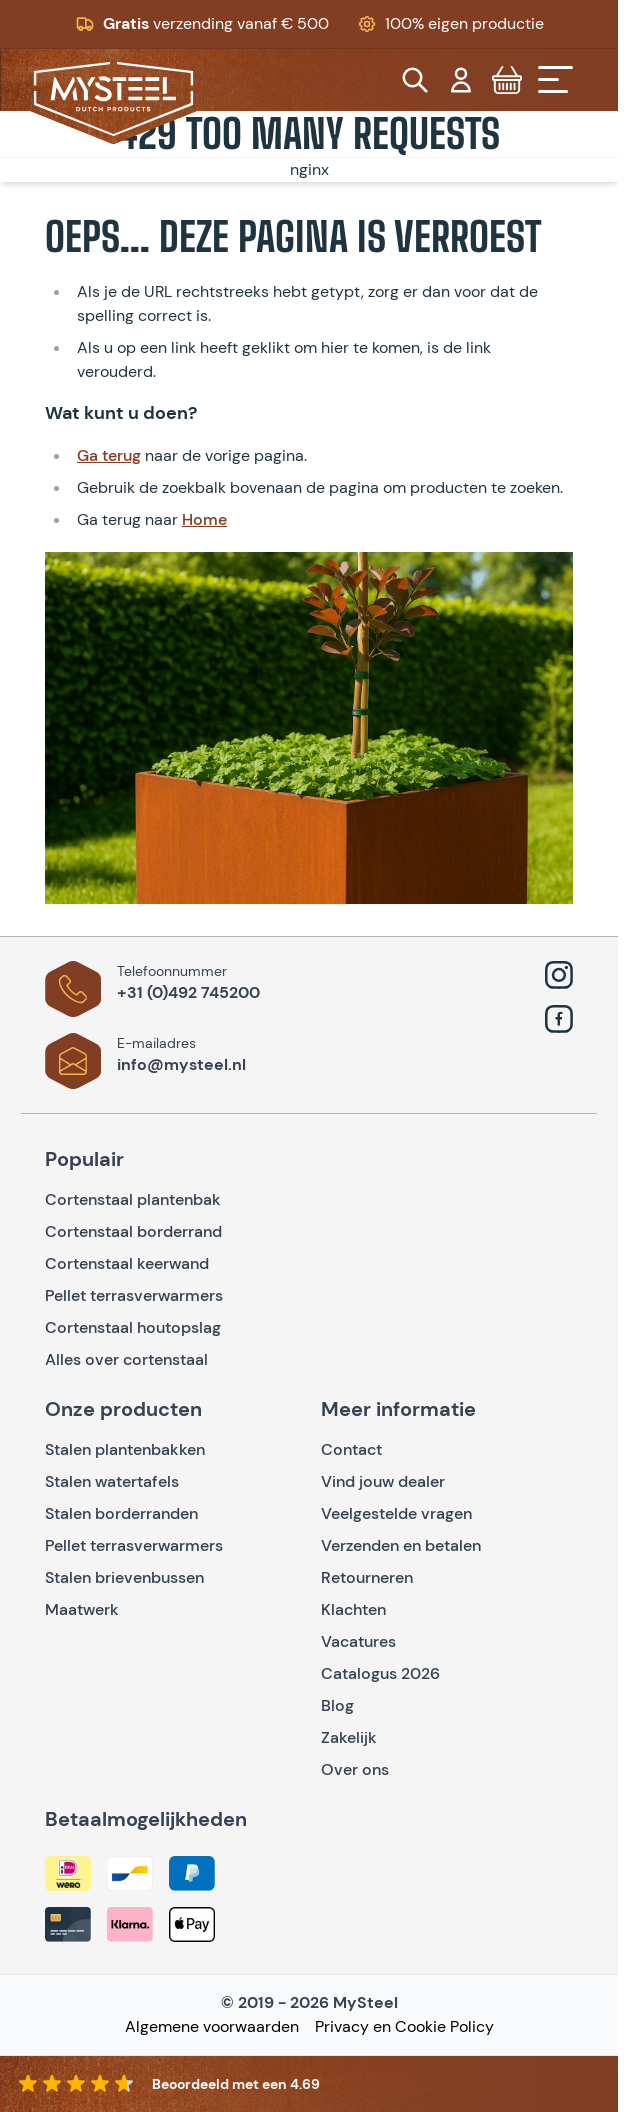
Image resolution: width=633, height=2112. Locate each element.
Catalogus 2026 (380, 1673)
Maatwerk (82, 1609)
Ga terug (109, 455)
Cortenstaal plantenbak (133, 1199)
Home (204, 519)
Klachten (353, 1609)
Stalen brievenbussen (124, 1577)
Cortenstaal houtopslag (133, 1327)
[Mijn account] (461, 80)
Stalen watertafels (112, 1481)
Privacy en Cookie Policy (404, 2026)
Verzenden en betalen (401, 1545)
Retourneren (367, 1577)
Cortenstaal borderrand (133, 1231)
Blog (337, 1705)
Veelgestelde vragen (396, 1513)
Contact (351, 1449)
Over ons (355, 1769)
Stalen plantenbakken (125, 1449)
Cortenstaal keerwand (127, 1263)
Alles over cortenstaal (128, 1359)
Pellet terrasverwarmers (134, 1295)
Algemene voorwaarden (212, 2026)
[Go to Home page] (113, 99)
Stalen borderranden (121, 1513)
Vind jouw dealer (383, 1481)
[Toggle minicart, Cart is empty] (507, 80)
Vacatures (358, 1641)
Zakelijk (349, 1737)
